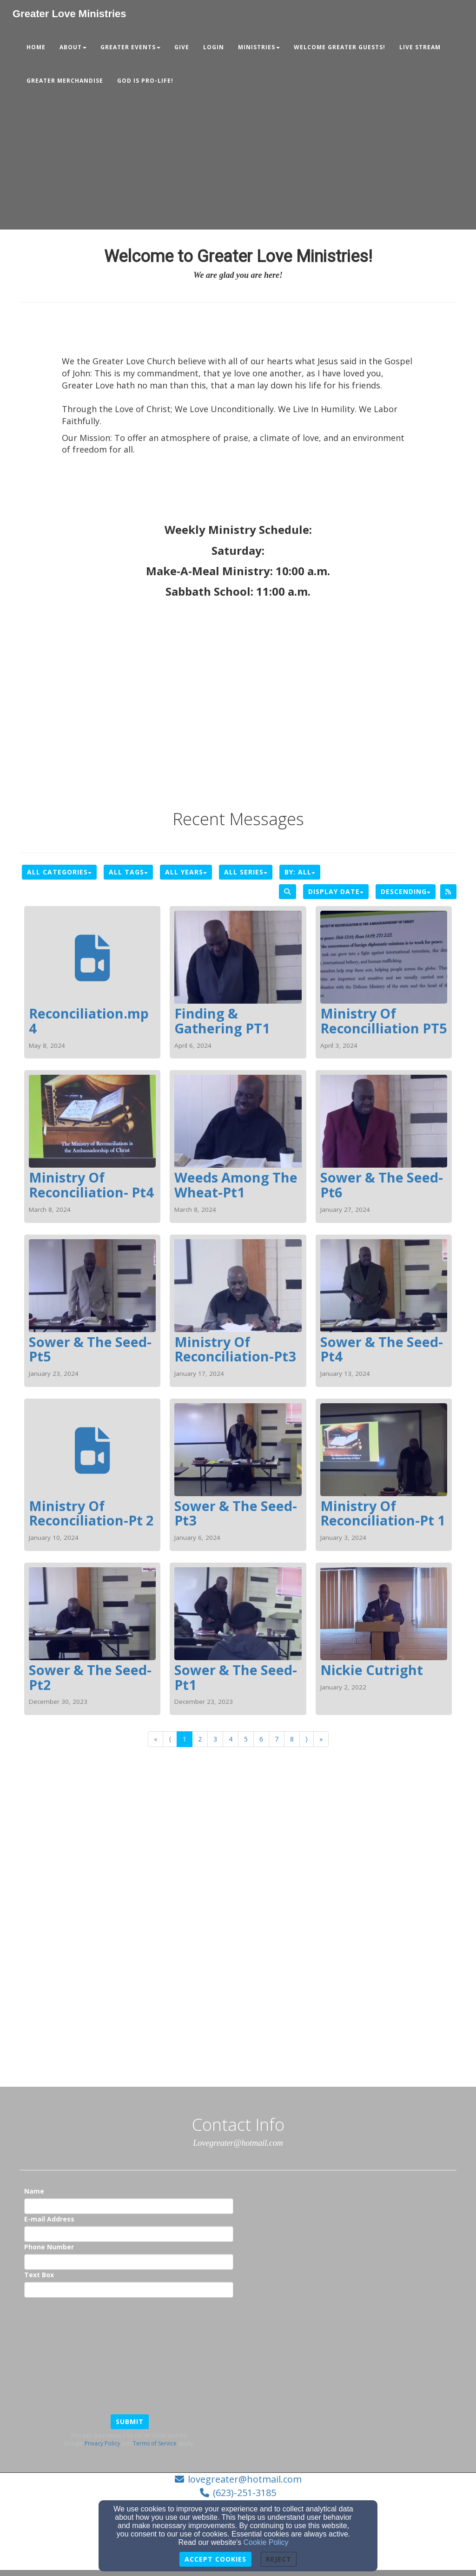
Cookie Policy (266, 2542)
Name (34, 2191)
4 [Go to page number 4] (230, 1739)
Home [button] (36, 47)
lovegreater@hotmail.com (245, 2479)
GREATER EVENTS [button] (130, 47)
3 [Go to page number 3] (215, 1739)
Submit (130, 2421)
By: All (299, 871)
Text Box (39, 2274)
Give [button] (181, 47)
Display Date (336, 891)
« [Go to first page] (155, 1739)
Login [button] (213, 47)
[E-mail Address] (128, 2234)
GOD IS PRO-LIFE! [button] (145, 81)
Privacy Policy (102, 2443)
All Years (186, 871)
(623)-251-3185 (244, 2492)
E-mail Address (49, 2219)
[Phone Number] (128, 2262)
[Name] (128, 2206)
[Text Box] (128, 2290)
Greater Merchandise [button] (64, 81)
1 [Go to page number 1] (184, 1739)
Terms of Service (155, 2443)
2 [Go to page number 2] (200, 1739)
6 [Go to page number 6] (261, 1739)
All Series (245, 871)
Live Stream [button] (420, 47)
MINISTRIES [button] (259, 47)
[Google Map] (238, 1953)
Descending (405, 891)
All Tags (128, 871)
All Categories (59, 871)
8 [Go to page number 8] (292, 1739)
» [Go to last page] (321, 1739)
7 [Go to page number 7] (276, 1739)
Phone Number (49, 2246)
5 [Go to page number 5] (246, 1739)
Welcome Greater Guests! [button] (339, 47)
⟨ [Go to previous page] (170, 1739)
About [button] (73, 47)
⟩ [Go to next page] (306, 1739)
